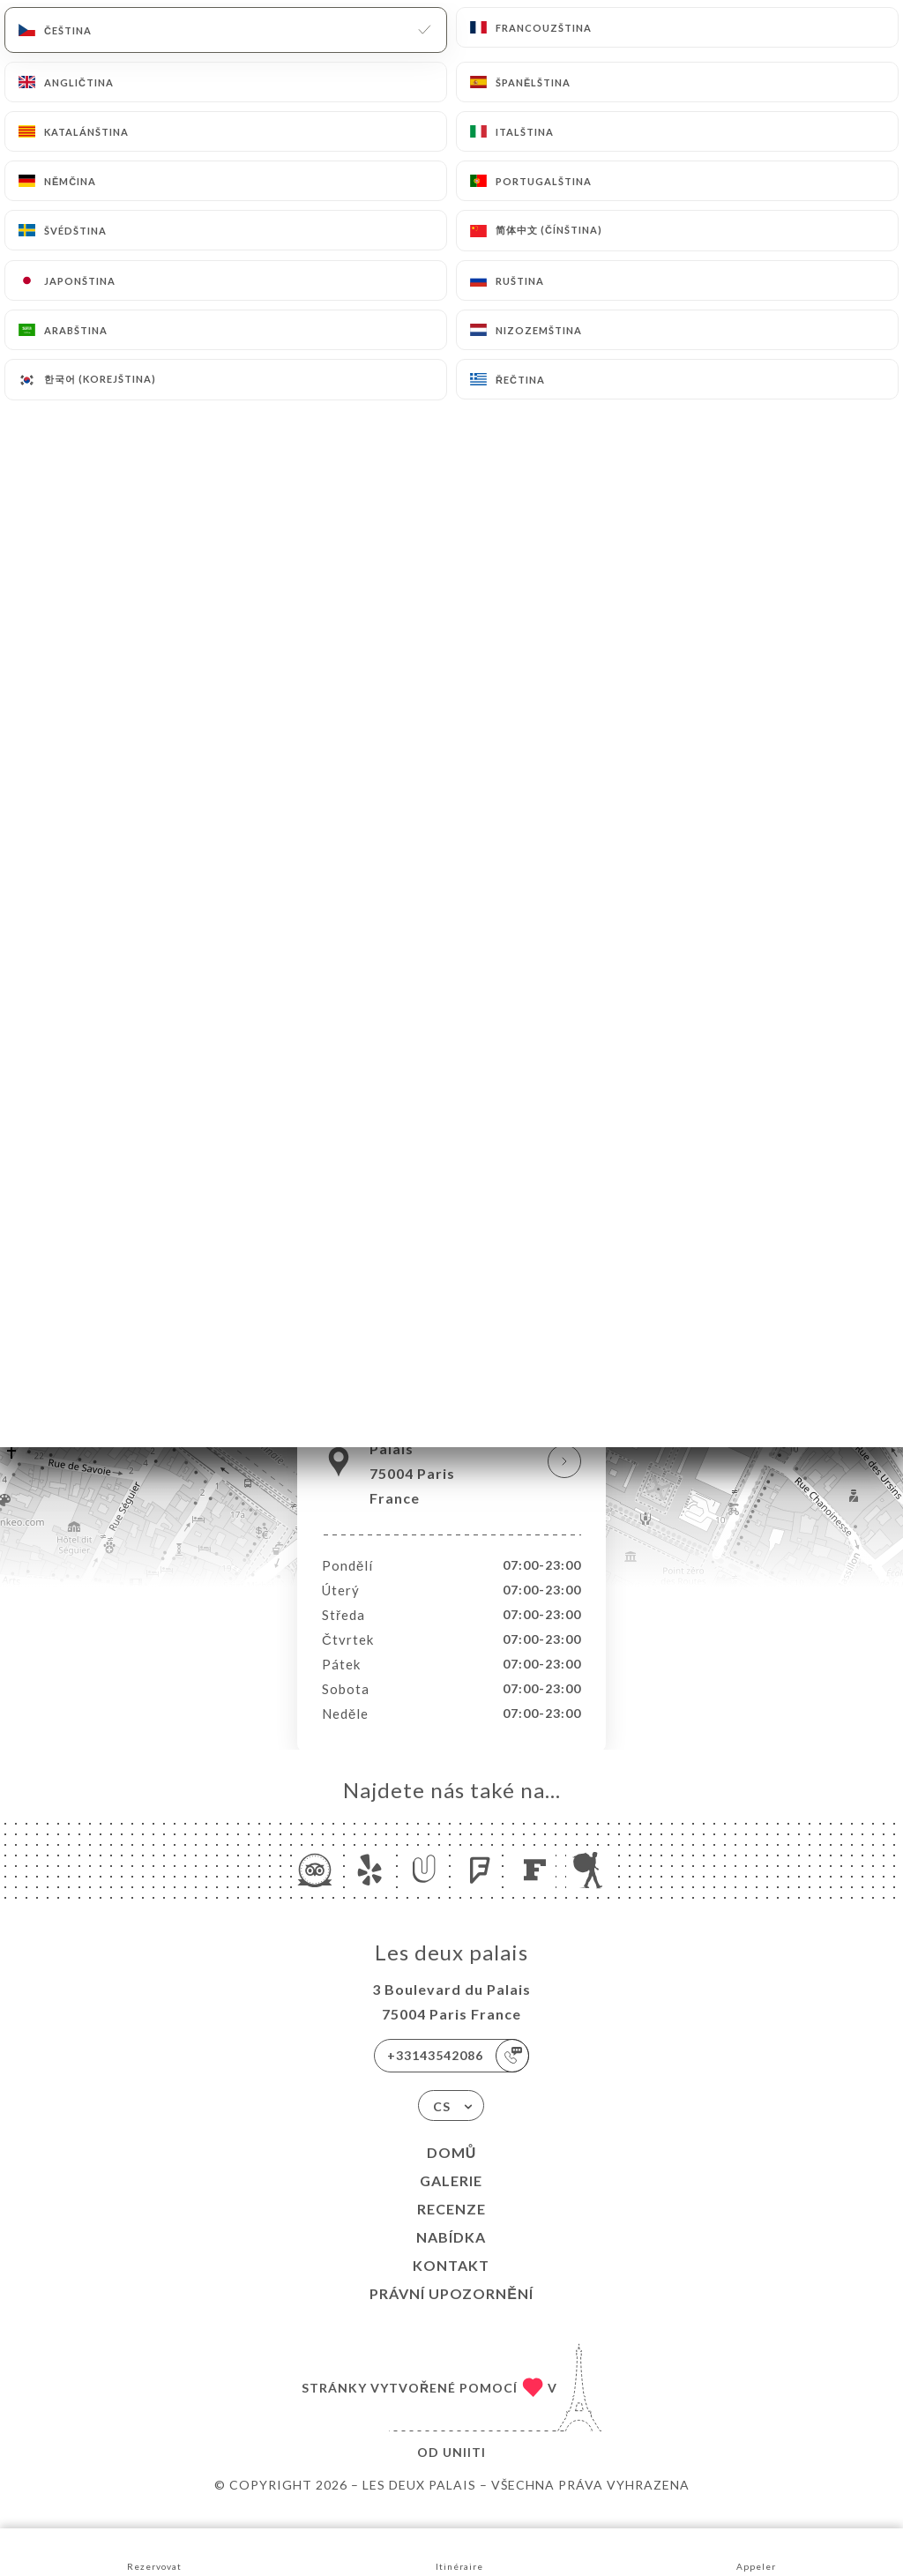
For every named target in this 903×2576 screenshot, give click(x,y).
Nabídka (451, 2255)
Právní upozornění (451, 2311)
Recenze (451, 2227)
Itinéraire (459, 2551)
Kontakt (451, 2283)
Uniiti (464, 2470)
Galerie (451, 2199)
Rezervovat (154, 2551)
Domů (452, 2170)
